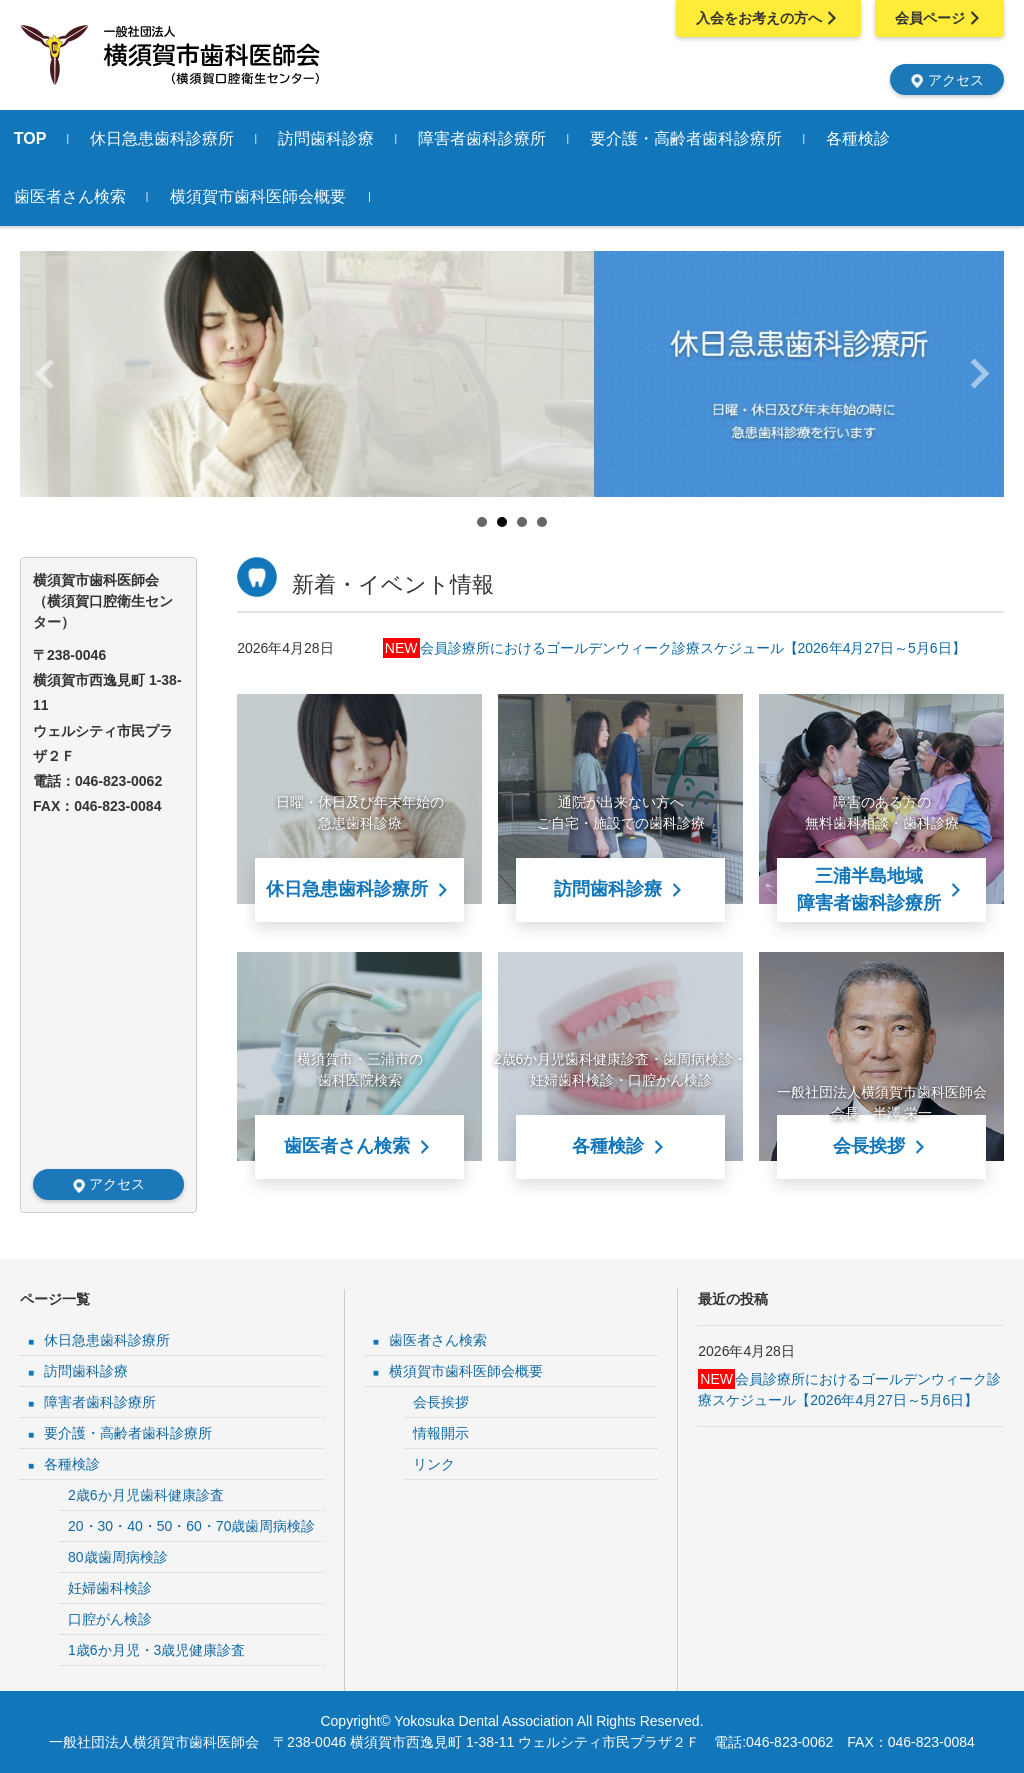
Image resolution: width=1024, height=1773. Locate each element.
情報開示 (441, 1433)
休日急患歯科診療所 (191, 138)
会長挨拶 (441, 1402)
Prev (46, 374)
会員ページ (939, 18)
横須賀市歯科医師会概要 (286, 196)
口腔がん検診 (110, 1619)
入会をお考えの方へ (767, 18)
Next (978, 374)
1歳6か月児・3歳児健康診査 (156, 1650)
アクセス (947, 79)
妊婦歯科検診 (110, 1588)
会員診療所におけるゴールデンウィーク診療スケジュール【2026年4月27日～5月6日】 (674, 648)
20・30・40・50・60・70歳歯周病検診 (191, 1526)
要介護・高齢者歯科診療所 (715, 138)
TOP (58, 138)
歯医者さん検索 (98, 196)
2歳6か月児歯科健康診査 (146, 1495)
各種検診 (887, 138)
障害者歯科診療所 (511, 138)
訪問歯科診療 (355, 138)
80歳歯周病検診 (118, 1557)
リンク (434, 1464)
